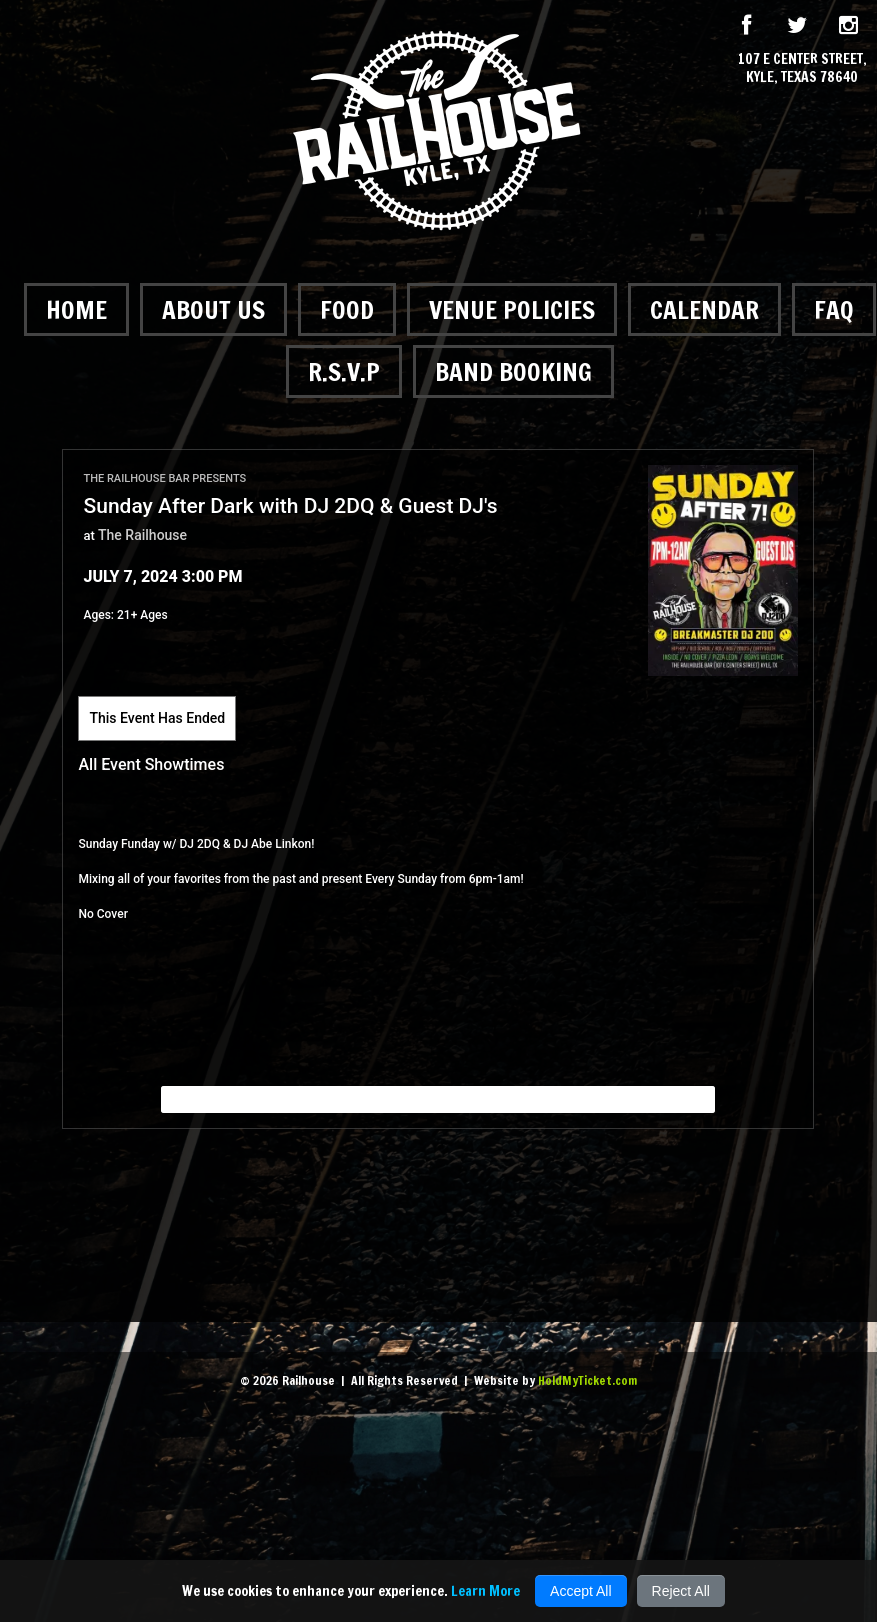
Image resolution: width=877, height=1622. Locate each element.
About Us (213, 309)
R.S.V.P (344, 371)
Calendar (704, 309)
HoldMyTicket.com (587, 1380)
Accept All (580, 1591)
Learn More (485, 1591)
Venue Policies (512, 309)
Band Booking (513, 371)
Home (76, 309)
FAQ (834, 309)
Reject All (681, 1591)
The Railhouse (142, 535)
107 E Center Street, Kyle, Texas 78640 (802, 68)
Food (347, 309)
